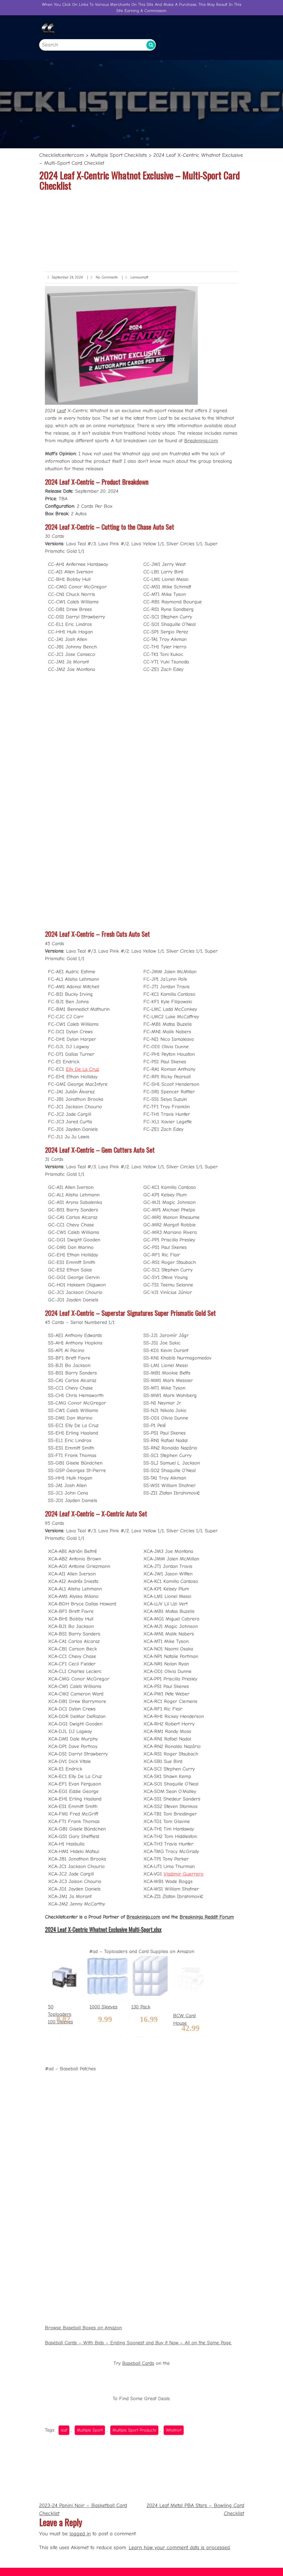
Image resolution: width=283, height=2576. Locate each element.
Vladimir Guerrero (172, 1736)
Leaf (82, 662)
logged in (80, 2534)
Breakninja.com (185, 684)
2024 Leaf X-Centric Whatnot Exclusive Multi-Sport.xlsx (113, 1776)
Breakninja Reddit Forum (189, 1767)
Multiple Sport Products (136, 2143)
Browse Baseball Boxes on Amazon (98, 2068)
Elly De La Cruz (98, 1145)
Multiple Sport (103, 2143)
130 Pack (141, 1823)
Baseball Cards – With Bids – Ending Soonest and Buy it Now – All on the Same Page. (138, 2079)
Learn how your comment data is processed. (180, 2548)
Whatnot (165, 2143)
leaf (84, 2143)
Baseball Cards (139, 2094)
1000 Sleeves (113, 1823)
